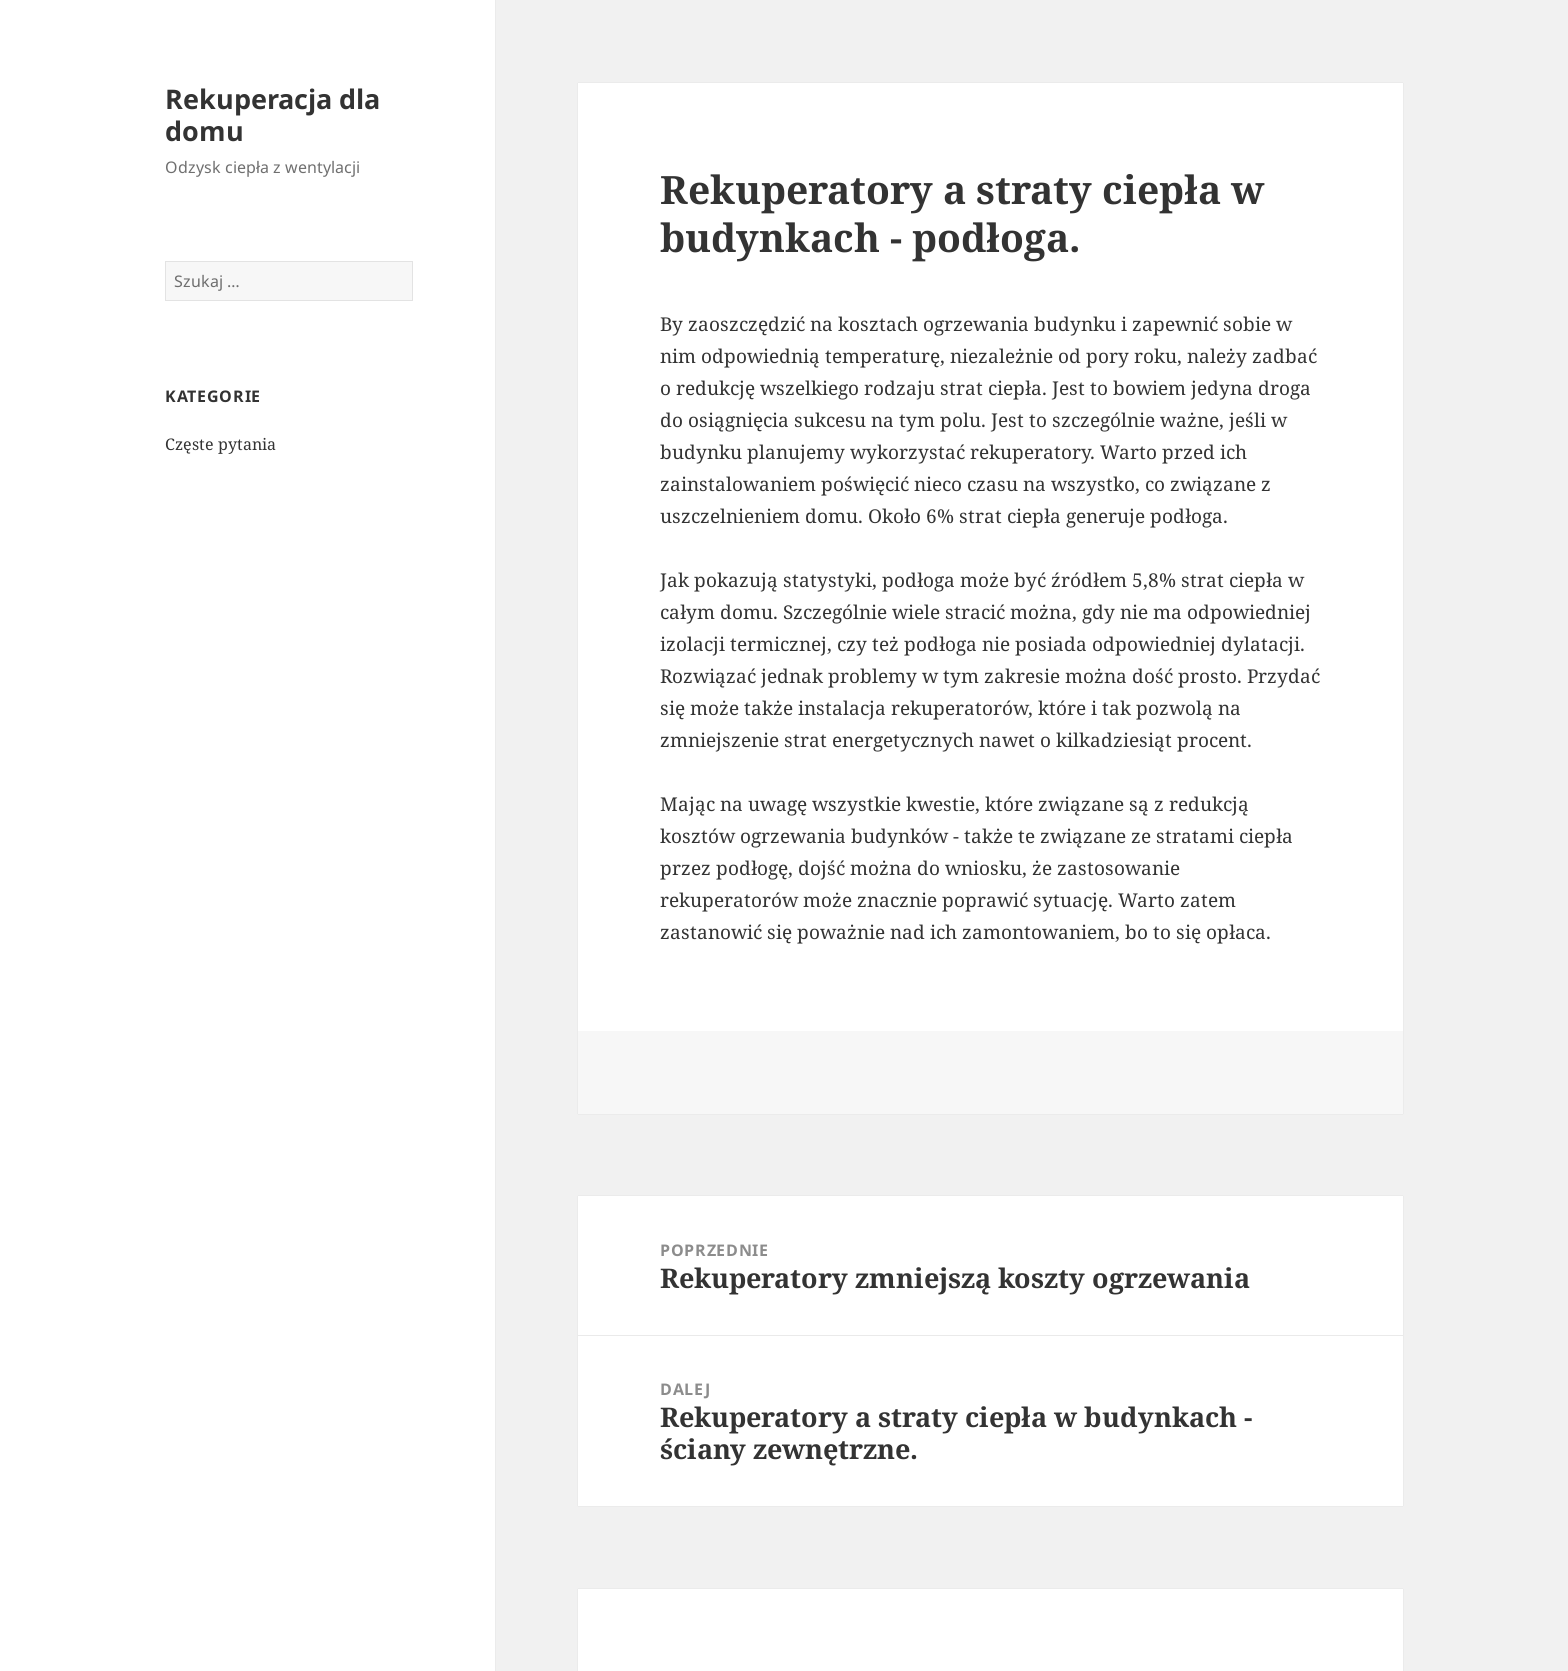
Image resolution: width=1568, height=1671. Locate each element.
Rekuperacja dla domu (272, 114)
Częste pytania (220, 444)
